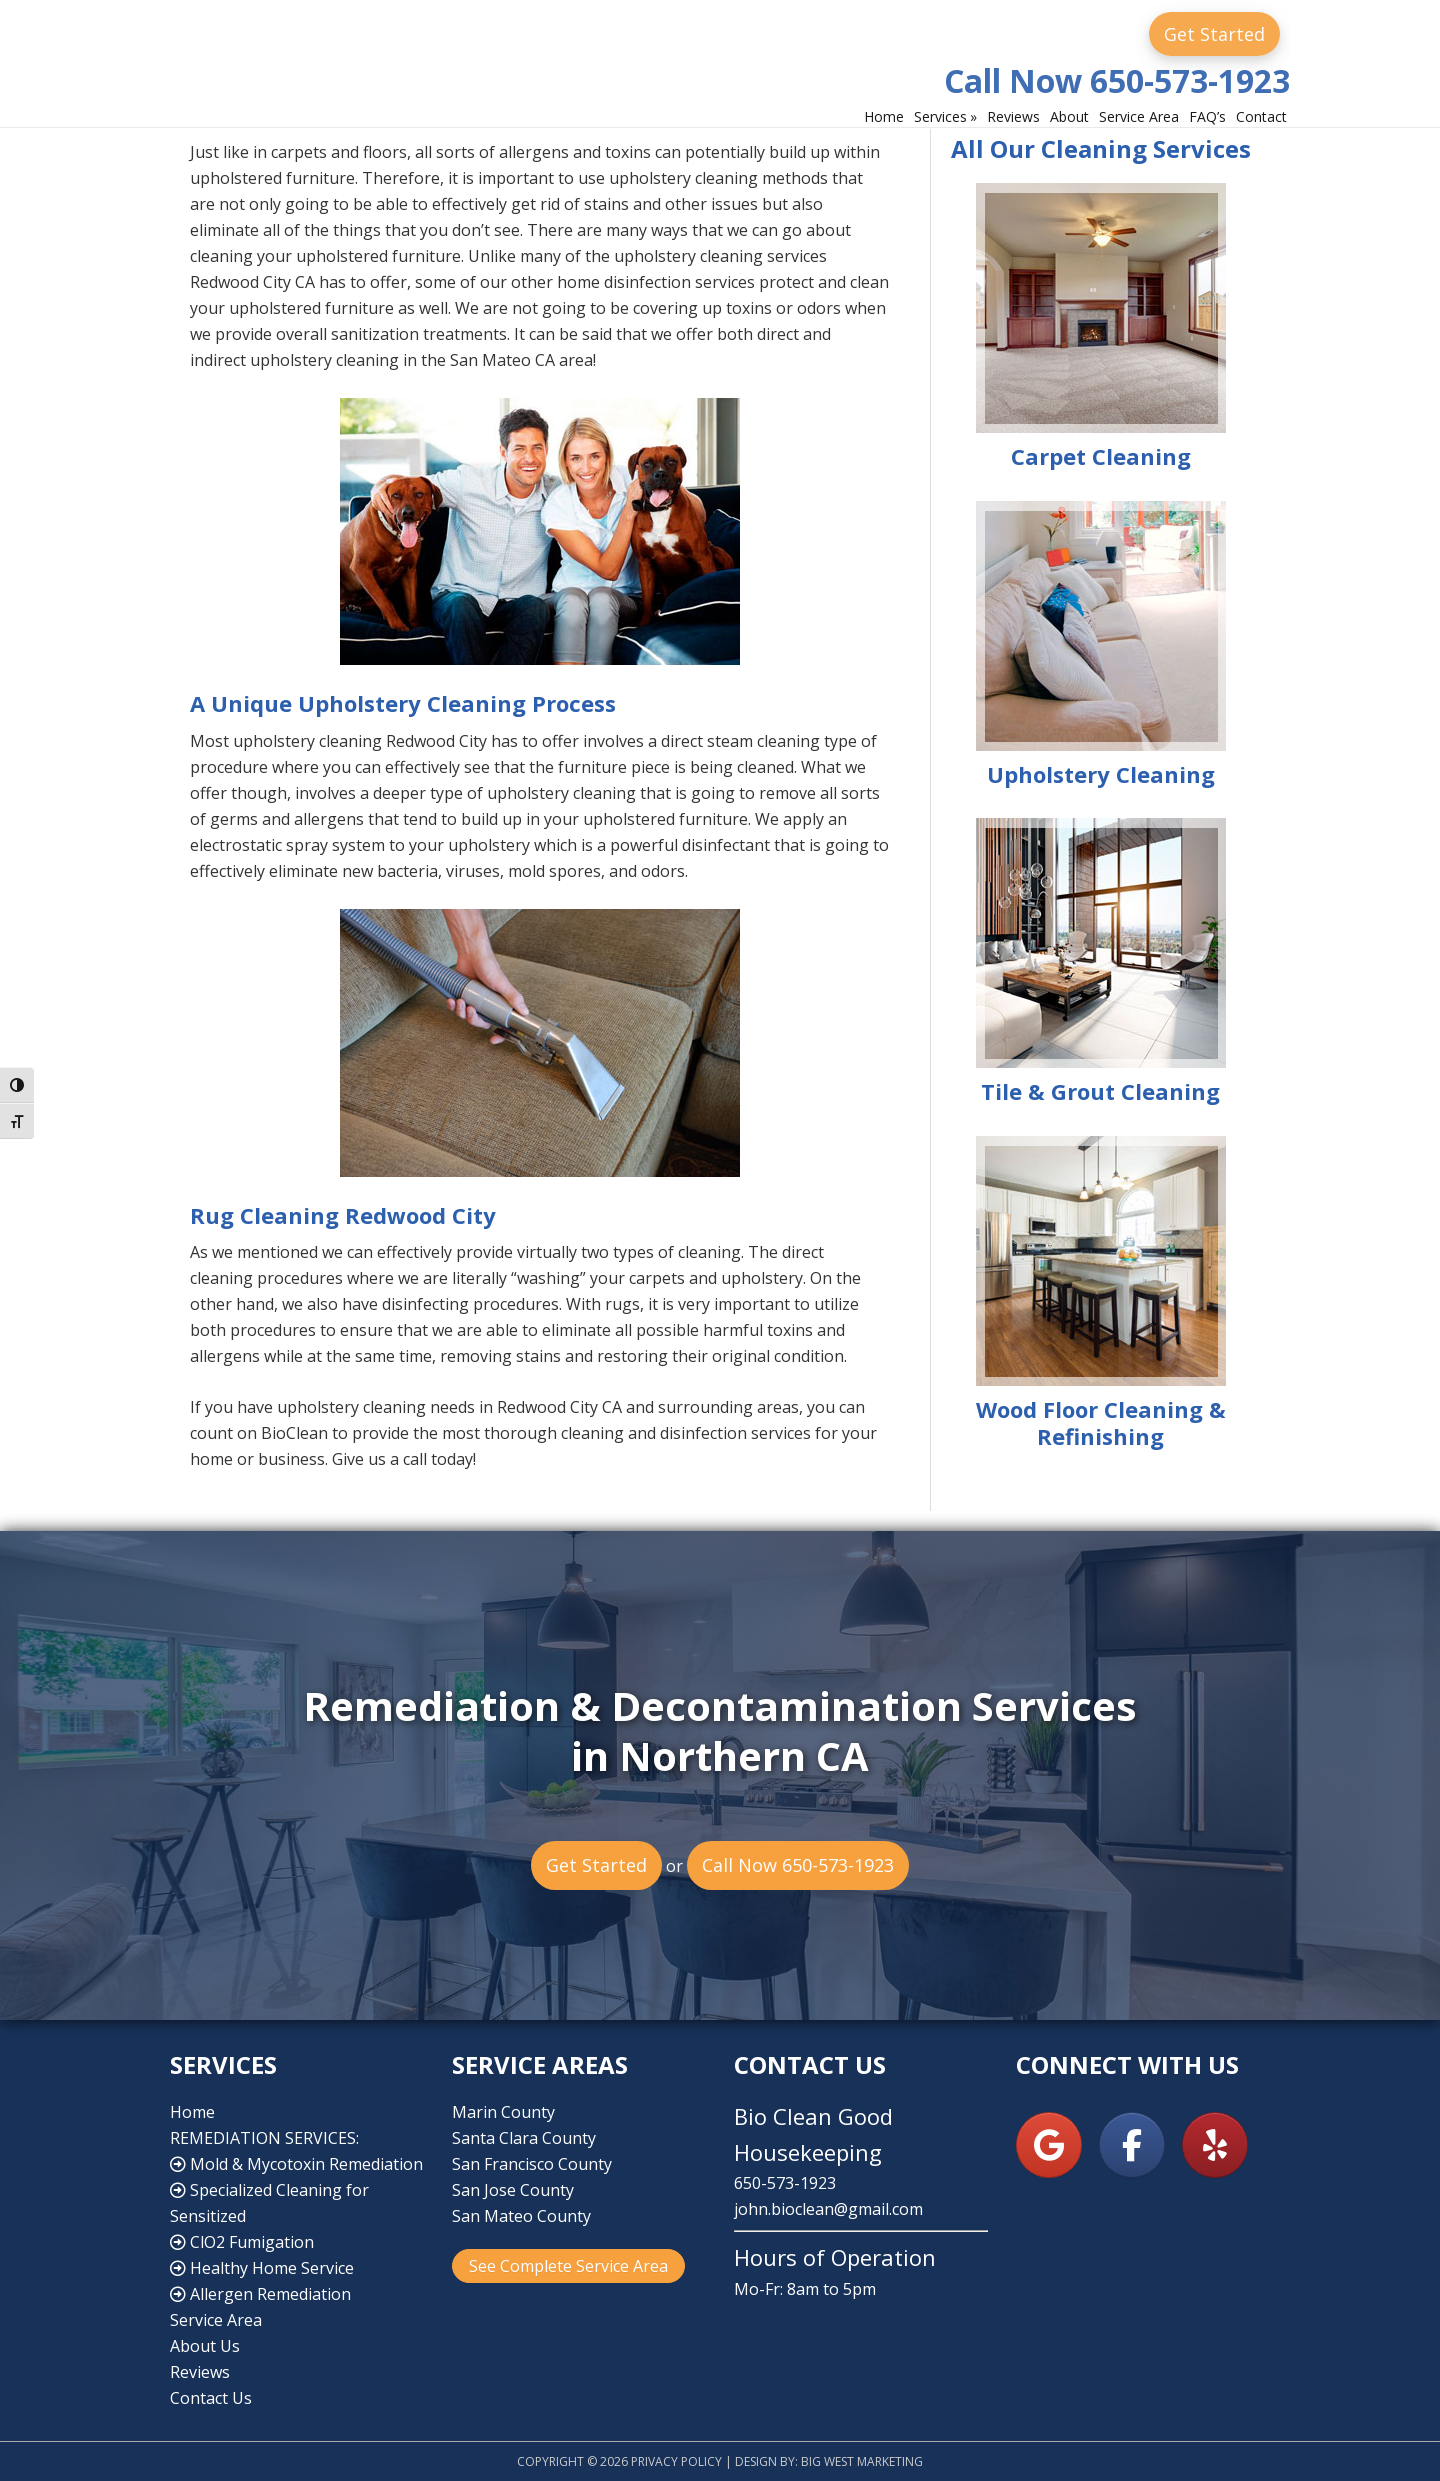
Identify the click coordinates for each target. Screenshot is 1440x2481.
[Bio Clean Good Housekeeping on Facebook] (1132, 2145)
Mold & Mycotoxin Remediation (296, 2164)
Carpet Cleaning (1101, 456)
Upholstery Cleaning (1101, 774)
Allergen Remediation (260, 2294)
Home (192, 2112)
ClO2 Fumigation (242, 2242)
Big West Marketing (862, 2461)
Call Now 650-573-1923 (1117, 80)
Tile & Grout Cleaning (1100, 1091)
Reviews (200, 2372)
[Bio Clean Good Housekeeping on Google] (1049, 2145)
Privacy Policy (676, 2461)
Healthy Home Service (262, 2268)
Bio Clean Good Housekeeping (355, 58)
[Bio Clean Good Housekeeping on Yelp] (1215, 2145)
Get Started (1214, 34)
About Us (205, 2346)
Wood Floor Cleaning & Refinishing (1101, 1423)
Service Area (216, 2320)
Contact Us (211, 2398)
